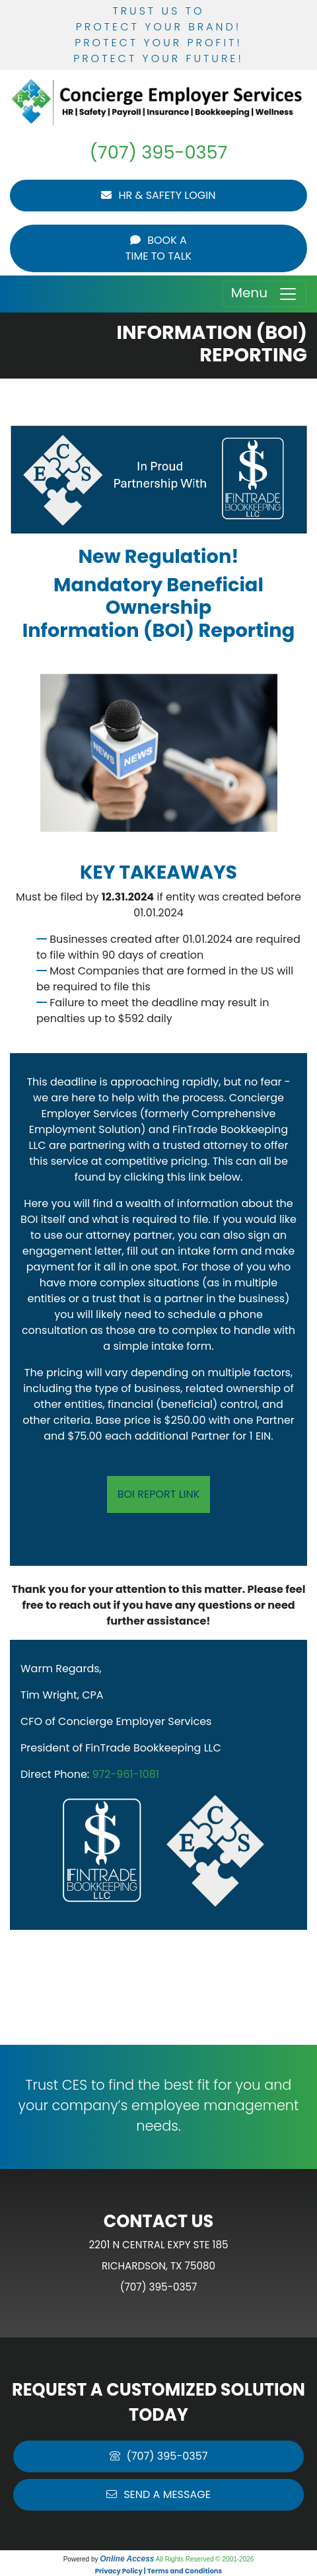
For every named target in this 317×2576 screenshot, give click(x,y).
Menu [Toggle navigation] (264, 293)
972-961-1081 (125, 1774)
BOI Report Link (159, 1494)
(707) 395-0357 (159, 152)
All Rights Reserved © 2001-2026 (205, 2559)
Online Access (127, 2558)
